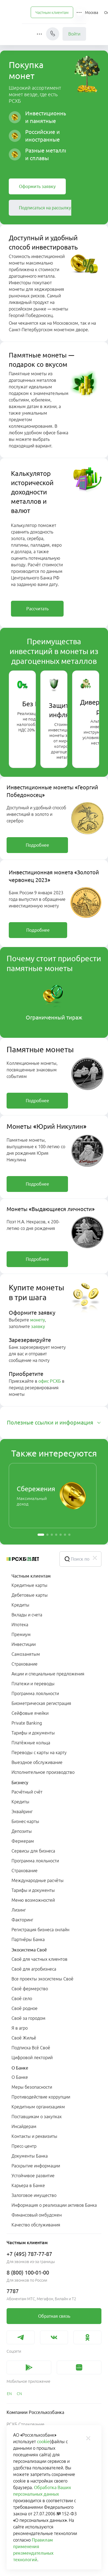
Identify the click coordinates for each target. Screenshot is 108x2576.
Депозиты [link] (22, 1831)
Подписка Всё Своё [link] (31, 2047)
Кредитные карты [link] (29, 1585)
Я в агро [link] (20, 2028)
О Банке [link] (20, 2077)
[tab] (54, 1423)
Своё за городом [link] (29, 2018)
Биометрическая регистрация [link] (41, 1703)
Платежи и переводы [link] (33, 1683)
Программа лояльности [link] (35, 1693)
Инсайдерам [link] (24, 2126)
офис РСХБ (49, 1381)
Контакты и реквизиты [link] (34, 2136)
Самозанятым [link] (26, 1654)
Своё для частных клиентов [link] (39, 1959)
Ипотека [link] (20, 1624)
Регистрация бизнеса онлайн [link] (40, 1929)
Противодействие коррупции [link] (41, 2096)
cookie (43, 2441)
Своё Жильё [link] (24, 2037)
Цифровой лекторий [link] (32, 2057)
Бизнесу (20, 1782)
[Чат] (52, 33)
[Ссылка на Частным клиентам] (52, 12)
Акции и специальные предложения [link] (48, 1673)
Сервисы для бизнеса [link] (33, 1850)
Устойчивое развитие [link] (33, 2175)
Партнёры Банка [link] (28, 1939)
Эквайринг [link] (22, 1811)
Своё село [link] (22, 1998)
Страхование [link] (25, 1663)
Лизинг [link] (19, 1909)
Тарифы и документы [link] (33, 1732)
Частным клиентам (31, 1575)
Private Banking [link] (27, 1723)
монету (37, 1319)
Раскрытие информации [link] (36, 2165)
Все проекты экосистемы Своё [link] (42, 1978)
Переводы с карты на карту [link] (39, 1752)
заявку (38, 1326)
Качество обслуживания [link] (36, 2224)
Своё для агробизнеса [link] (34, 1969)
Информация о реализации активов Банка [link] (54, 2205)
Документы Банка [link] (30, 2155)
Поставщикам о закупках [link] (37, 2116)
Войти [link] (74, 33)
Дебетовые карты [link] (30, 1595)
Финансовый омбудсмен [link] (37, 2214)
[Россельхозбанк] (29, 1559)
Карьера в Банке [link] (28, 2185)
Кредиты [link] (20, 1604)
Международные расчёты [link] (38, 1880)
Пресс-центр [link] (24, 2146)
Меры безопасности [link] (32, 2087)
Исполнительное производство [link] (43, 1772)
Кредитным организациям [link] (38, 2106)
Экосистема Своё (29, 1949)
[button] (80, 12)
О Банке (20, 2067)
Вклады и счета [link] (27, 1614)
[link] (37, 186)
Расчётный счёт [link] (27, 1791)
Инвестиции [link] (24, 1644)
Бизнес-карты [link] (25, 1821)
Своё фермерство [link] (30, 1988)
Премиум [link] (21, 1634)
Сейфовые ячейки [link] (30, 1713)
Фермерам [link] (23, 1841)
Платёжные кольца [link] (31, 1742)
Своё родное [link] (25, 2008)
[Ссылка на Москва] (91, 12)
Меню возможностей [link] (33, 1900)
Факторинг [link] (22, 1919)
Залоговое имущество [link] (34, 2195)
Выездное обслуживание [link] (37, 1762)
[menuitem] (52, 12)
